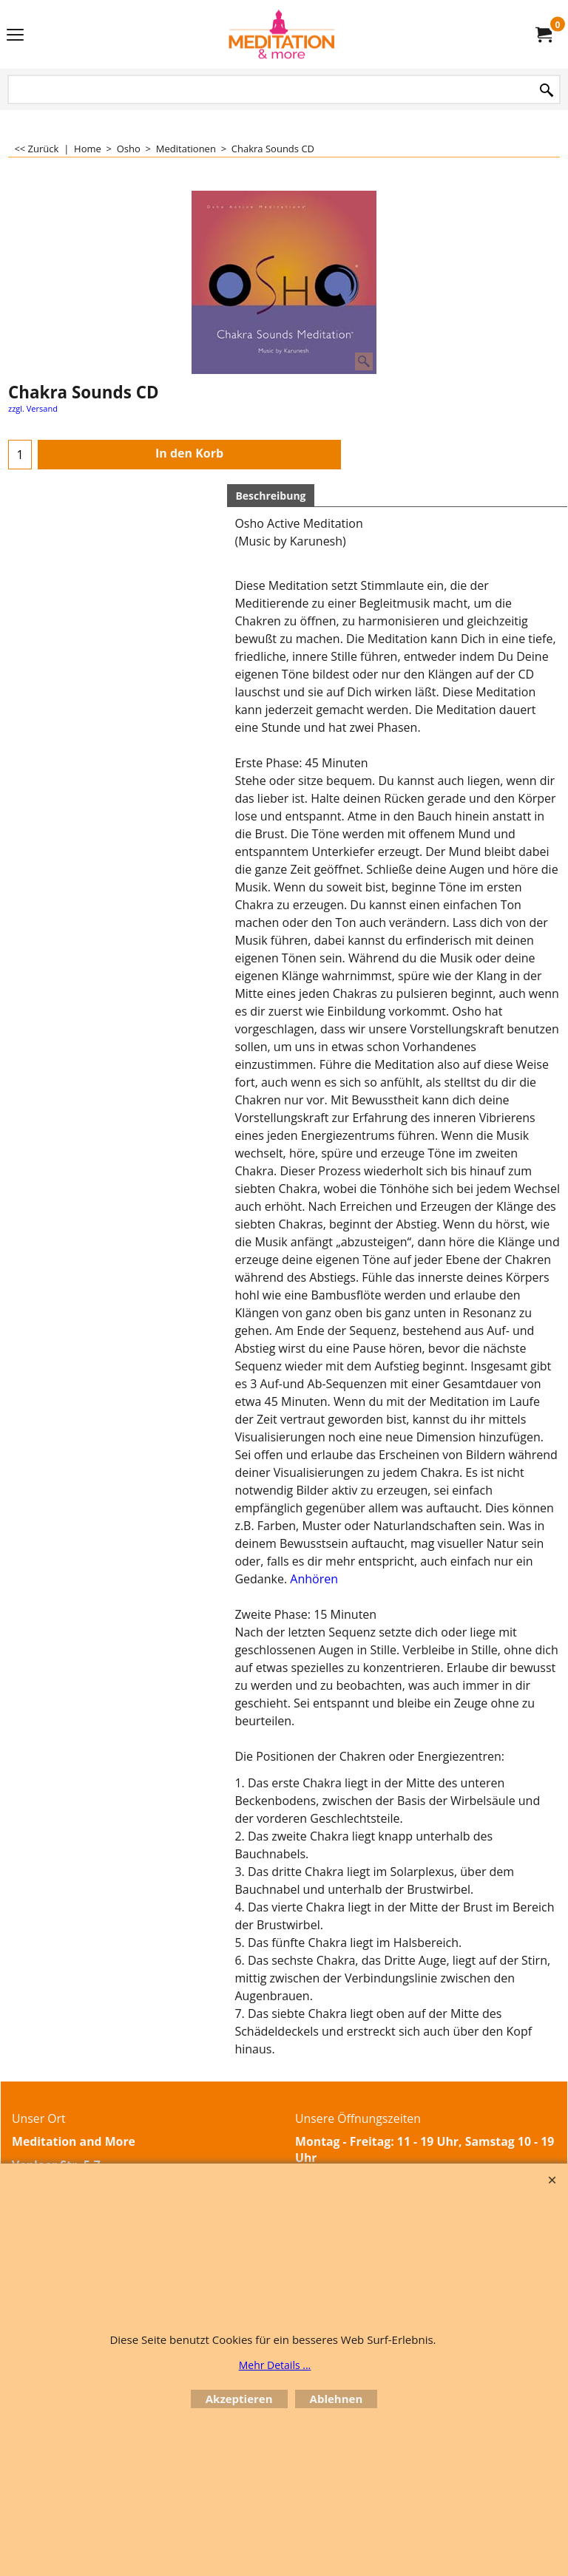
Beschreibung (270, 496)
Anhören (314, 1579)
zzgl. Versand (33, 408)
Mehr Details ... (275, 2365)
